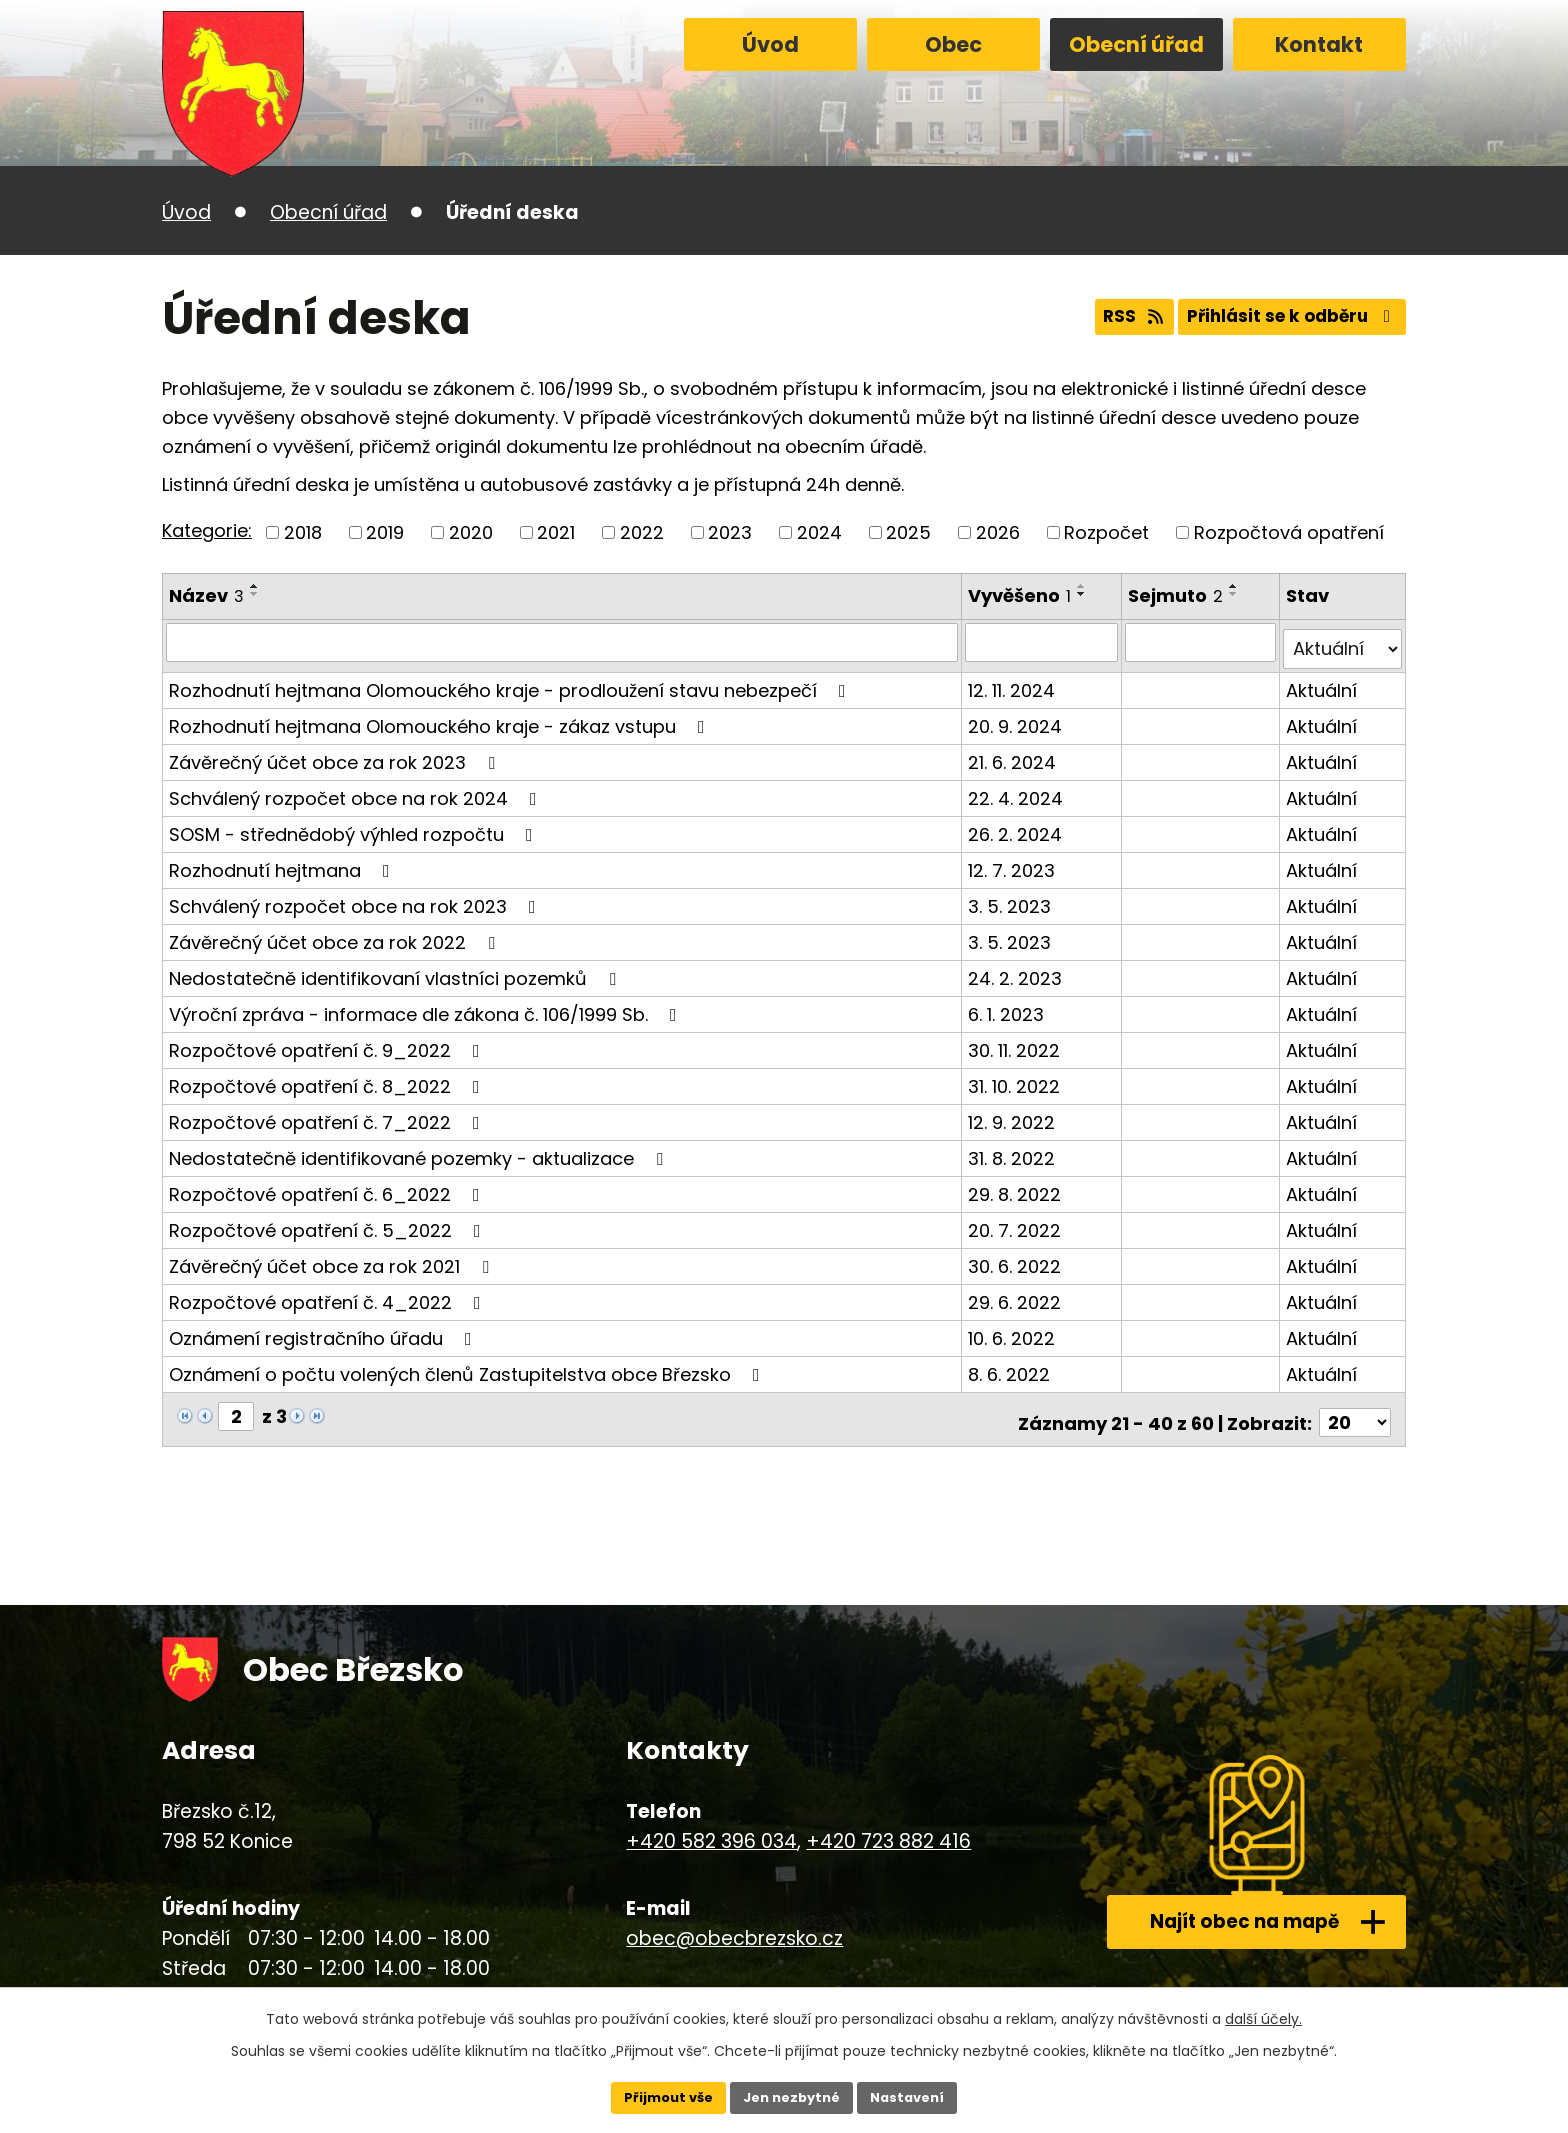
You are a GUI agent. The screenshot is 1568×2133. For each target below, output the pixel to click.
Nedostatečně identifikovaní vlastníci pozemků (396, 970)
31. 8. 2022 (1013, 1150)
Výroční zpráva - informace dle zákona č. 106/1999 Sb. (427, 1006)
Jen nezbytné (791, 2096)
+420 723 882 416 (888, 1827)
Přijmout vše (659, 2096)
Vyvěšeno (1021, 595)
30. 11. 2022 (1016, 1042)
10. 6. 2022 (1013, 1330)
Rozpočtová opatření (1289, 532)
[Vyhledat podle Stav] (1343, 642)
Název (206, 595)
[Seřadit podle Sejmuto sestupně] (1237, 594)
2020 (471, 532)
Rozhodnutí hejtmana (283, 862)
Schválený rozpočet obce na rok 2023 (356, 898)
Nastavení (916, 2096)
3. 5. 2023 (1011, 898)
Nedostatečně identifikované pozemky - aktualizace (420, 1150)
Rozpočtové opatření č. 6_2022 (328, 1186)
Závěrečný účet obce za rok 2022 (336, 934)
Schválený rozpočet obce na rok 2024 (357, 790)
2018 (303, 532)
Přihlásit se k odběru (1286, 318)
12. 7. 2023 (1013, 862)
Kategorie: (207, 530)
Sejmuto (1178, 595)
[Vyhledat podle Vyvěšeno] (1044, 642)
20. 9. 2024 (1017, 718)
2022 (642, 532)
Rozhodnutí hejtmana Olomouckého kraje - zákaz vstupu (441, 718)
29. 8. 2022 (1016, 1186)
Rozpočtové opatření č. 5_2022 (329, 1222)
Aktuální (1322, 682)
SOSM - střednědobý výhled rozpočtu (355, 826)
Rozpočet (1106, 532)
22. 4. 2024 (1017, 790)
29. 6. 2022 (1016, 1294)
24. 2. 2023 (1017, 970)
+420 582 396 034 (711, 1827)
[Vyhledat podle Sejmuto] (1202, 642)
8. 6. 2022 (1011, 1366)
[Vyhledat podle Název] (563, 642)
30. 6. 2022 (1016, 1258)
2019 (385, 532)
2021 (556, 532)
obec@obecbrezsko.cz (734, 1923)
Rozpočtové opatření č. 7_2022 (328, 1114)
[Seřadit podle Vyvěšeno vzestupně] (1084, 586)
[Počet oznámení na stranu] (1355, 1408)
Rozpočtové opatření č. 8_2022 (328, 1078)
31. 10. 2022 (1016, 1078)
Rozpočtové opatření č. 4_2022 (329, 1294)
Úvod (770, 44)
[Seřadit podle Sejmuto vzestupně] (1237, 586)
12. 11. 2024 (1013, 682)
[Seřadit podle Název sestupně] (255, 594)
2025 (908, 532)
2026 (998, 532)
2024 (819, 532)
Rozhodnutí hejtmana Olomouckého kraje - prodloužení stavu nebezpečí (511, 682)
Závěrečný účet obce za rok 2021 (333, 1258)
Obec (953, 44)
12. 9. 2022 (1013, 1114)
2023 (730, 532)
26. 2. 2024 (1017, 826)
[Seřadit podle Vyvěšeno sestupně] (1084, 594)
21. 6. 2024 (1014, 754)
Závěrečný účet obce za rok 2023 (336, 754)
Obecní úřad (1136, 44)
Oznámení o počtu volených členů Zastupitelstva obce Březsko (468, 1366)
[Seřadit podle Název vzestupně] (255, 586)
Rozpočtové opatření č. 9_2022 (328, 1042)
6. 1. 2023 (1008, 1006)
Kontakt (1319, 44)
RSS (1114, 318)
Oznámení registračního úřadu (324, 1330)
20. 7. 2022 (1016, 1222)
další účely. (1263, 2016)
